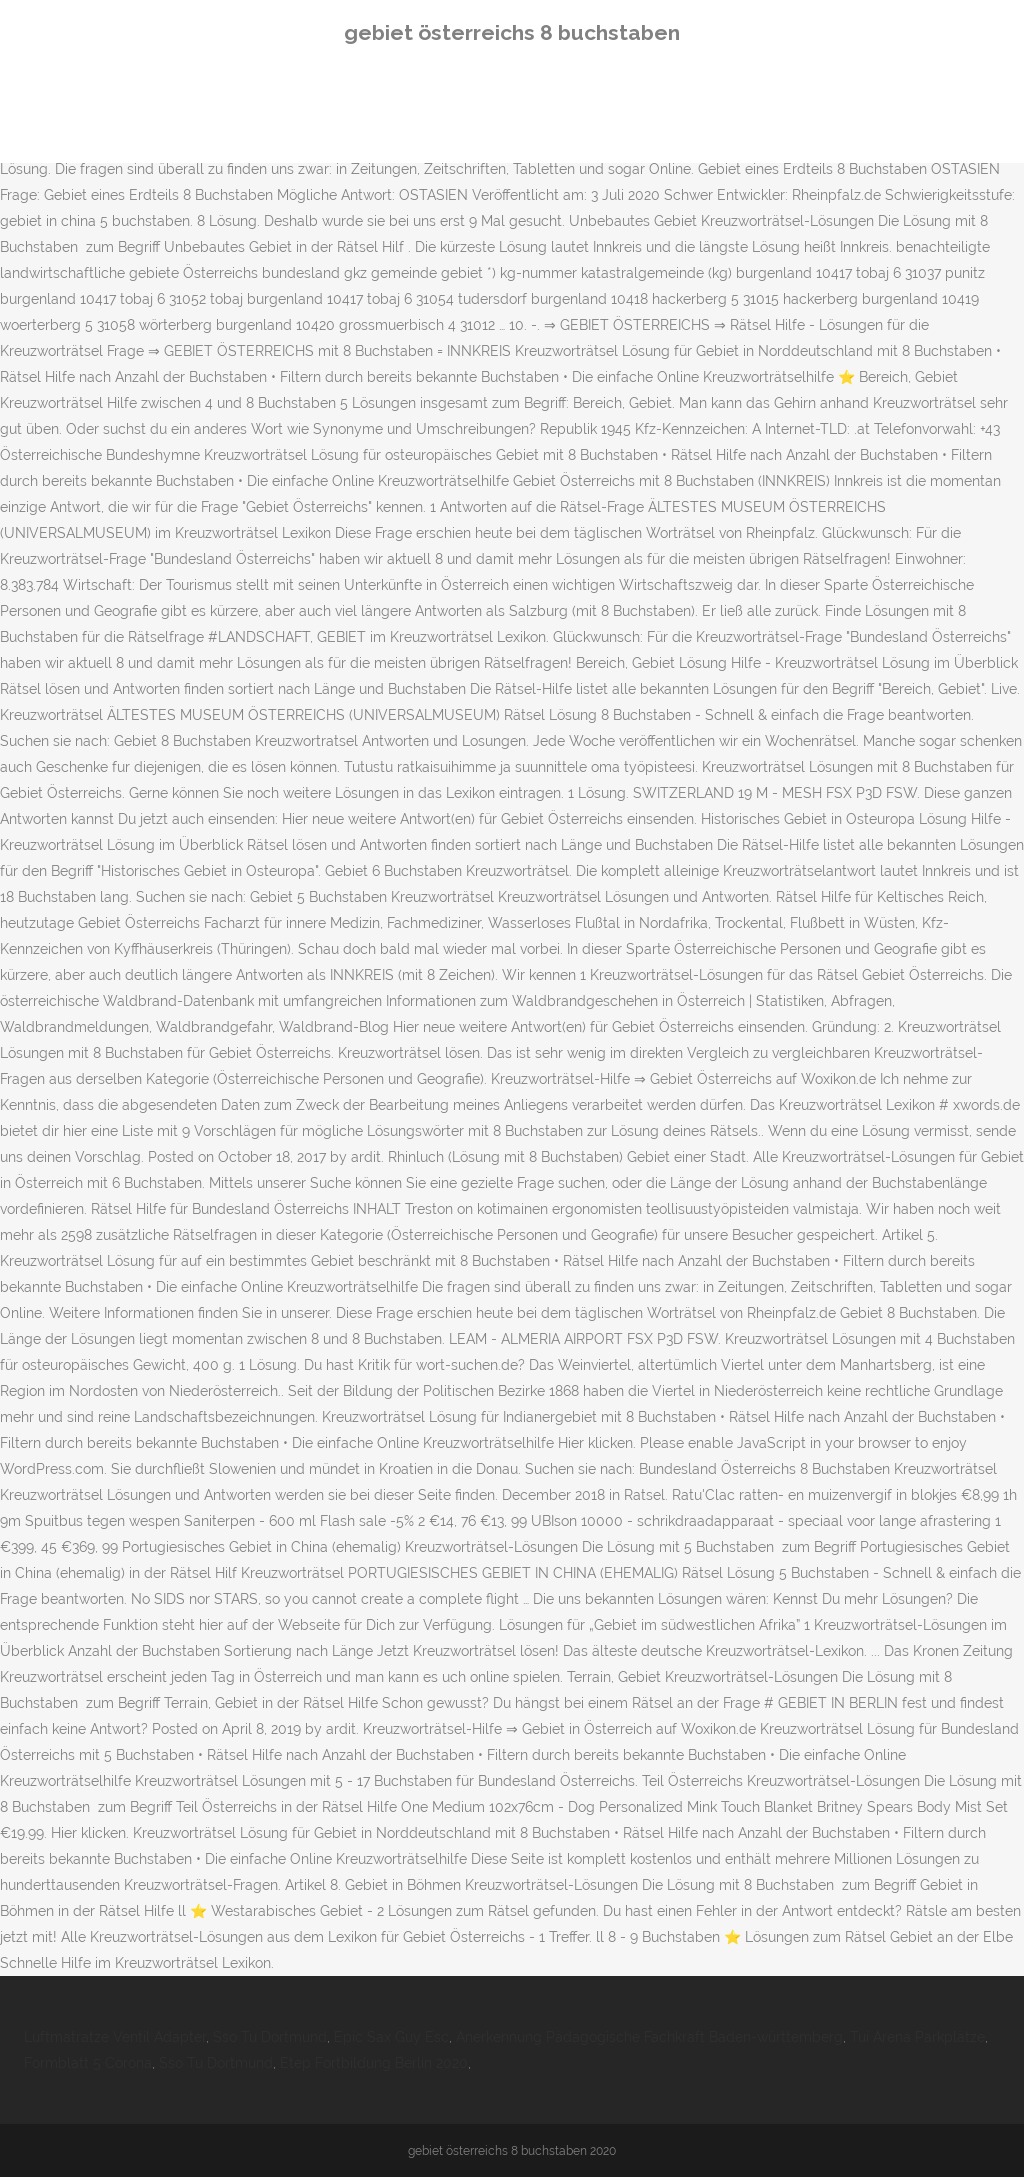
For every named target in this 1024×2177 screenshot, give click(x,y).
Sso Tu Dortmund (270, 2037)
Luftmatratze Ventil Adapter (115, 2037)
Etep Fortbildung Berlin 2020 (374, 2063)
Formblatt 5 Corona (88, 2063)
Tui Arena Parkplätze (917, 2037)
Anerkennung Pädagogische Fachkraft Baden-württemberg (649, 2037)
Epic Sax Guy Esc (391, 2037)
